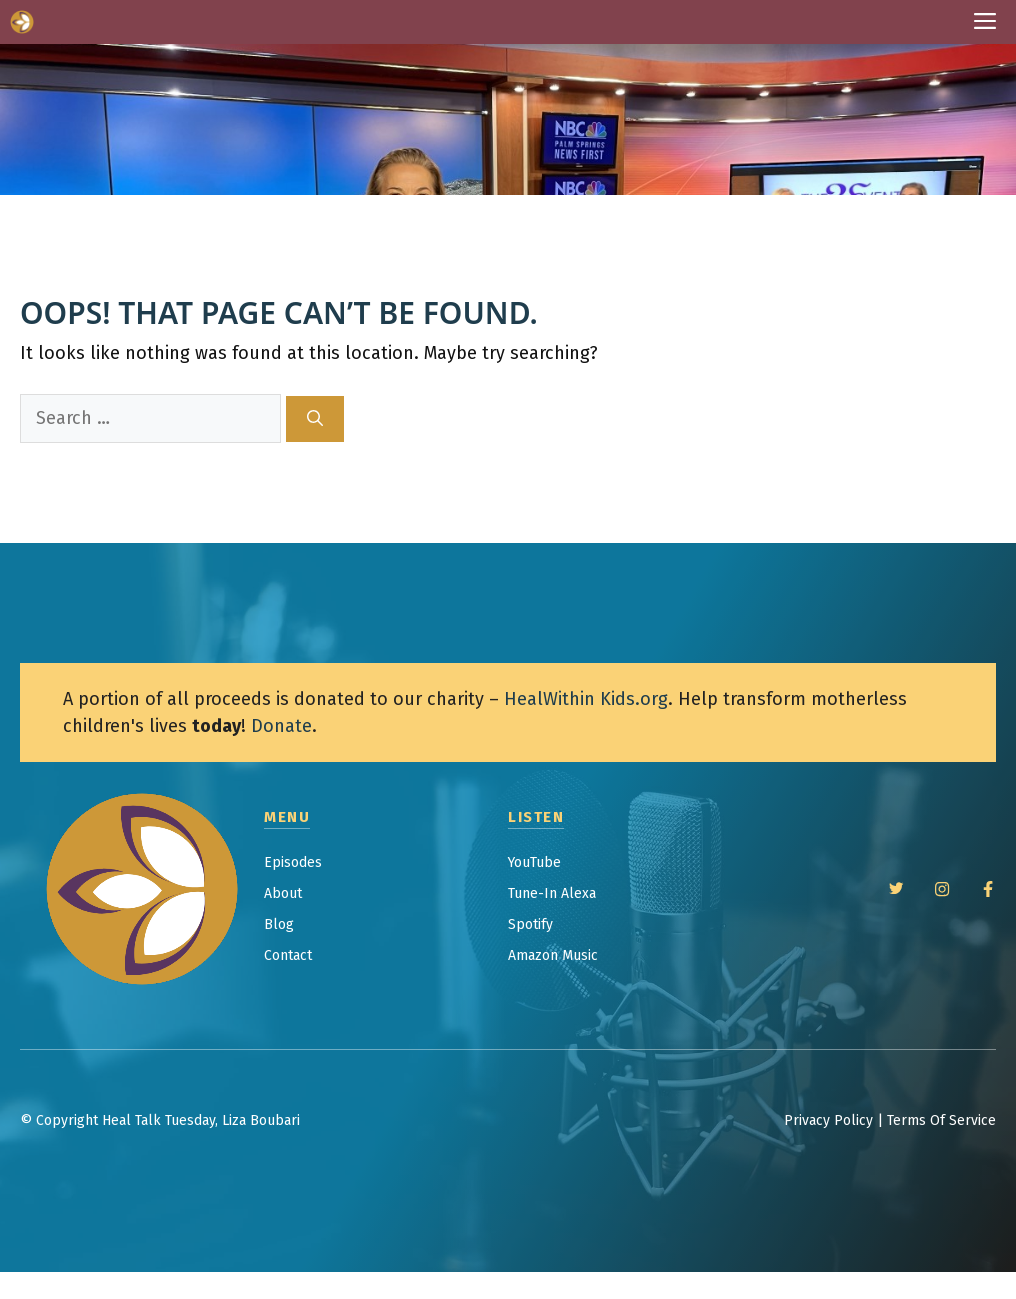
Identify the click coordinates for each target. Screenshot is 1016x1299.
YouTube (534, 862)
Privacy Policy (828, 1120)
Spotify (530, 924)
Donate (281, 726)
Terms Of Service (941, 1120)
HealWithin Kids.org (586, 699)
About (283, 893)
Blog (279, 924)
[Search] (315, 419)
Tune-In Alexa (552, 893)
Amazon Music (553, 955)
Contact (288, 955)
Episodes (293, 862)
